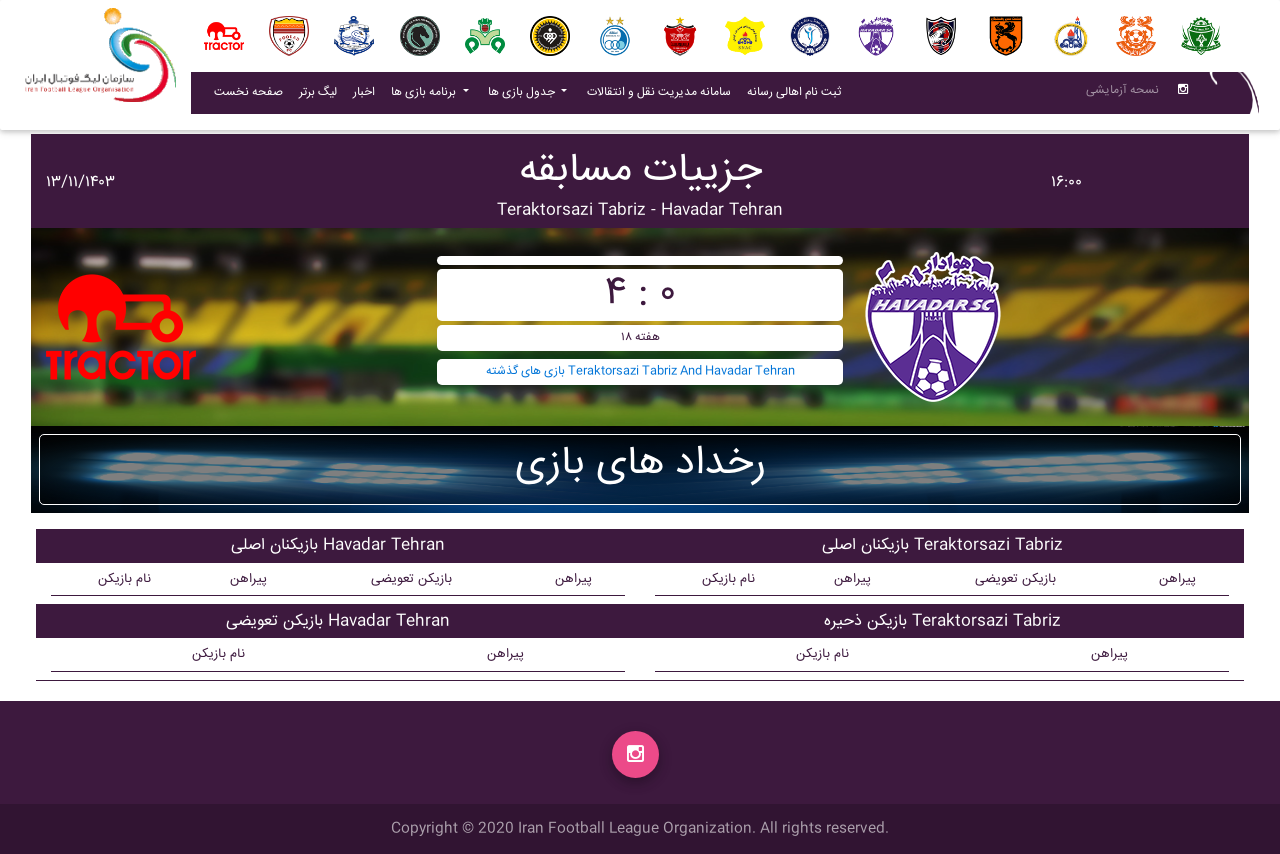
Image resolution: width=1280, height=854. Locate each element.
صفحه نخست (248, 96)
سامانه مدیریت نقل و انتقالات (663, 96)
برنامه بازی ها (425, 96)
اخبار (368, 96)
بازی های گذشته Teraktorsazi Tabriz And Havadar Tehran (640, 371)
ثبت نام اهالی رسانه (798, 96)
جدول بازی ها (523, 96)
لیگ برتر (318, 96)
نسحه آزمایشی (1122, 94)
